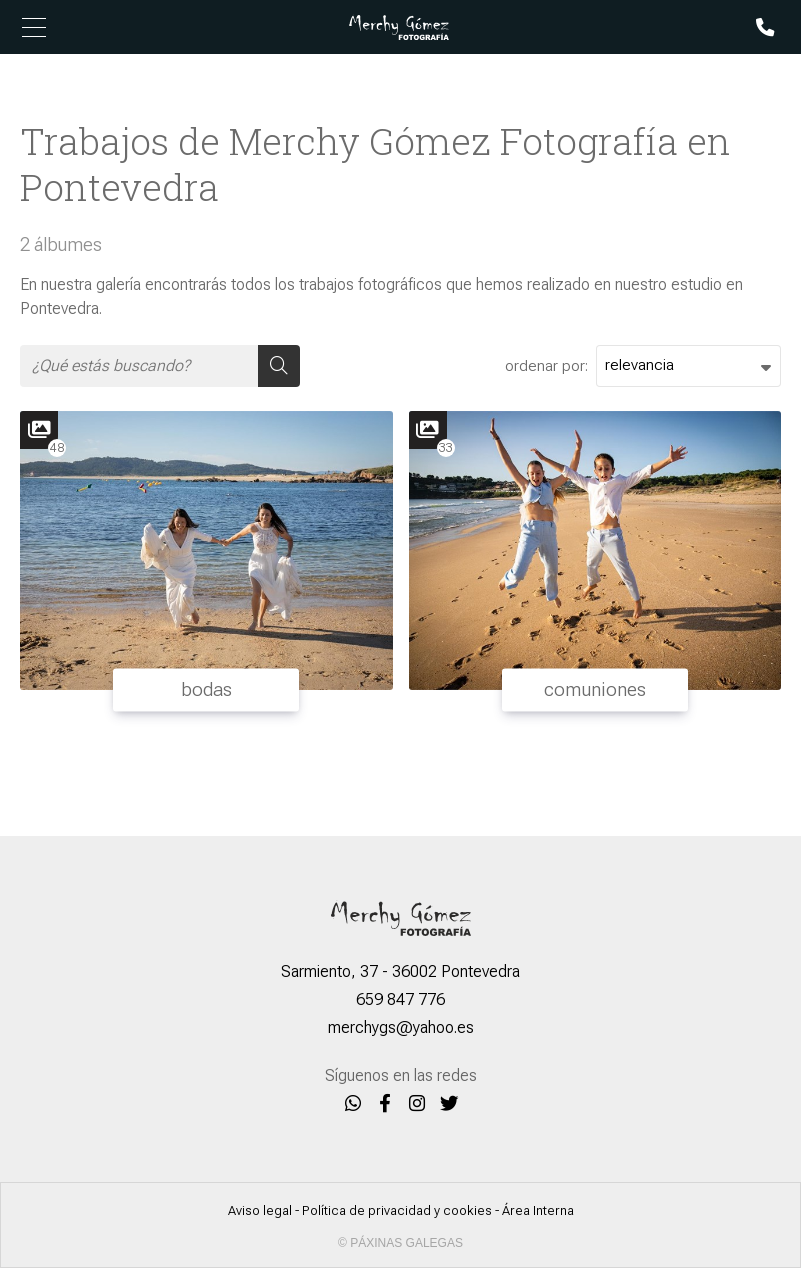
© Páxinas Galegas (400, 1243)
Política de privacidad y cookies (397, 1210)
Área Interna (538, 1210)
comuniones (595, 689)
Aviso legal (260, 1210)
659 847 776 (400, 999)
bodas (206, 689)
